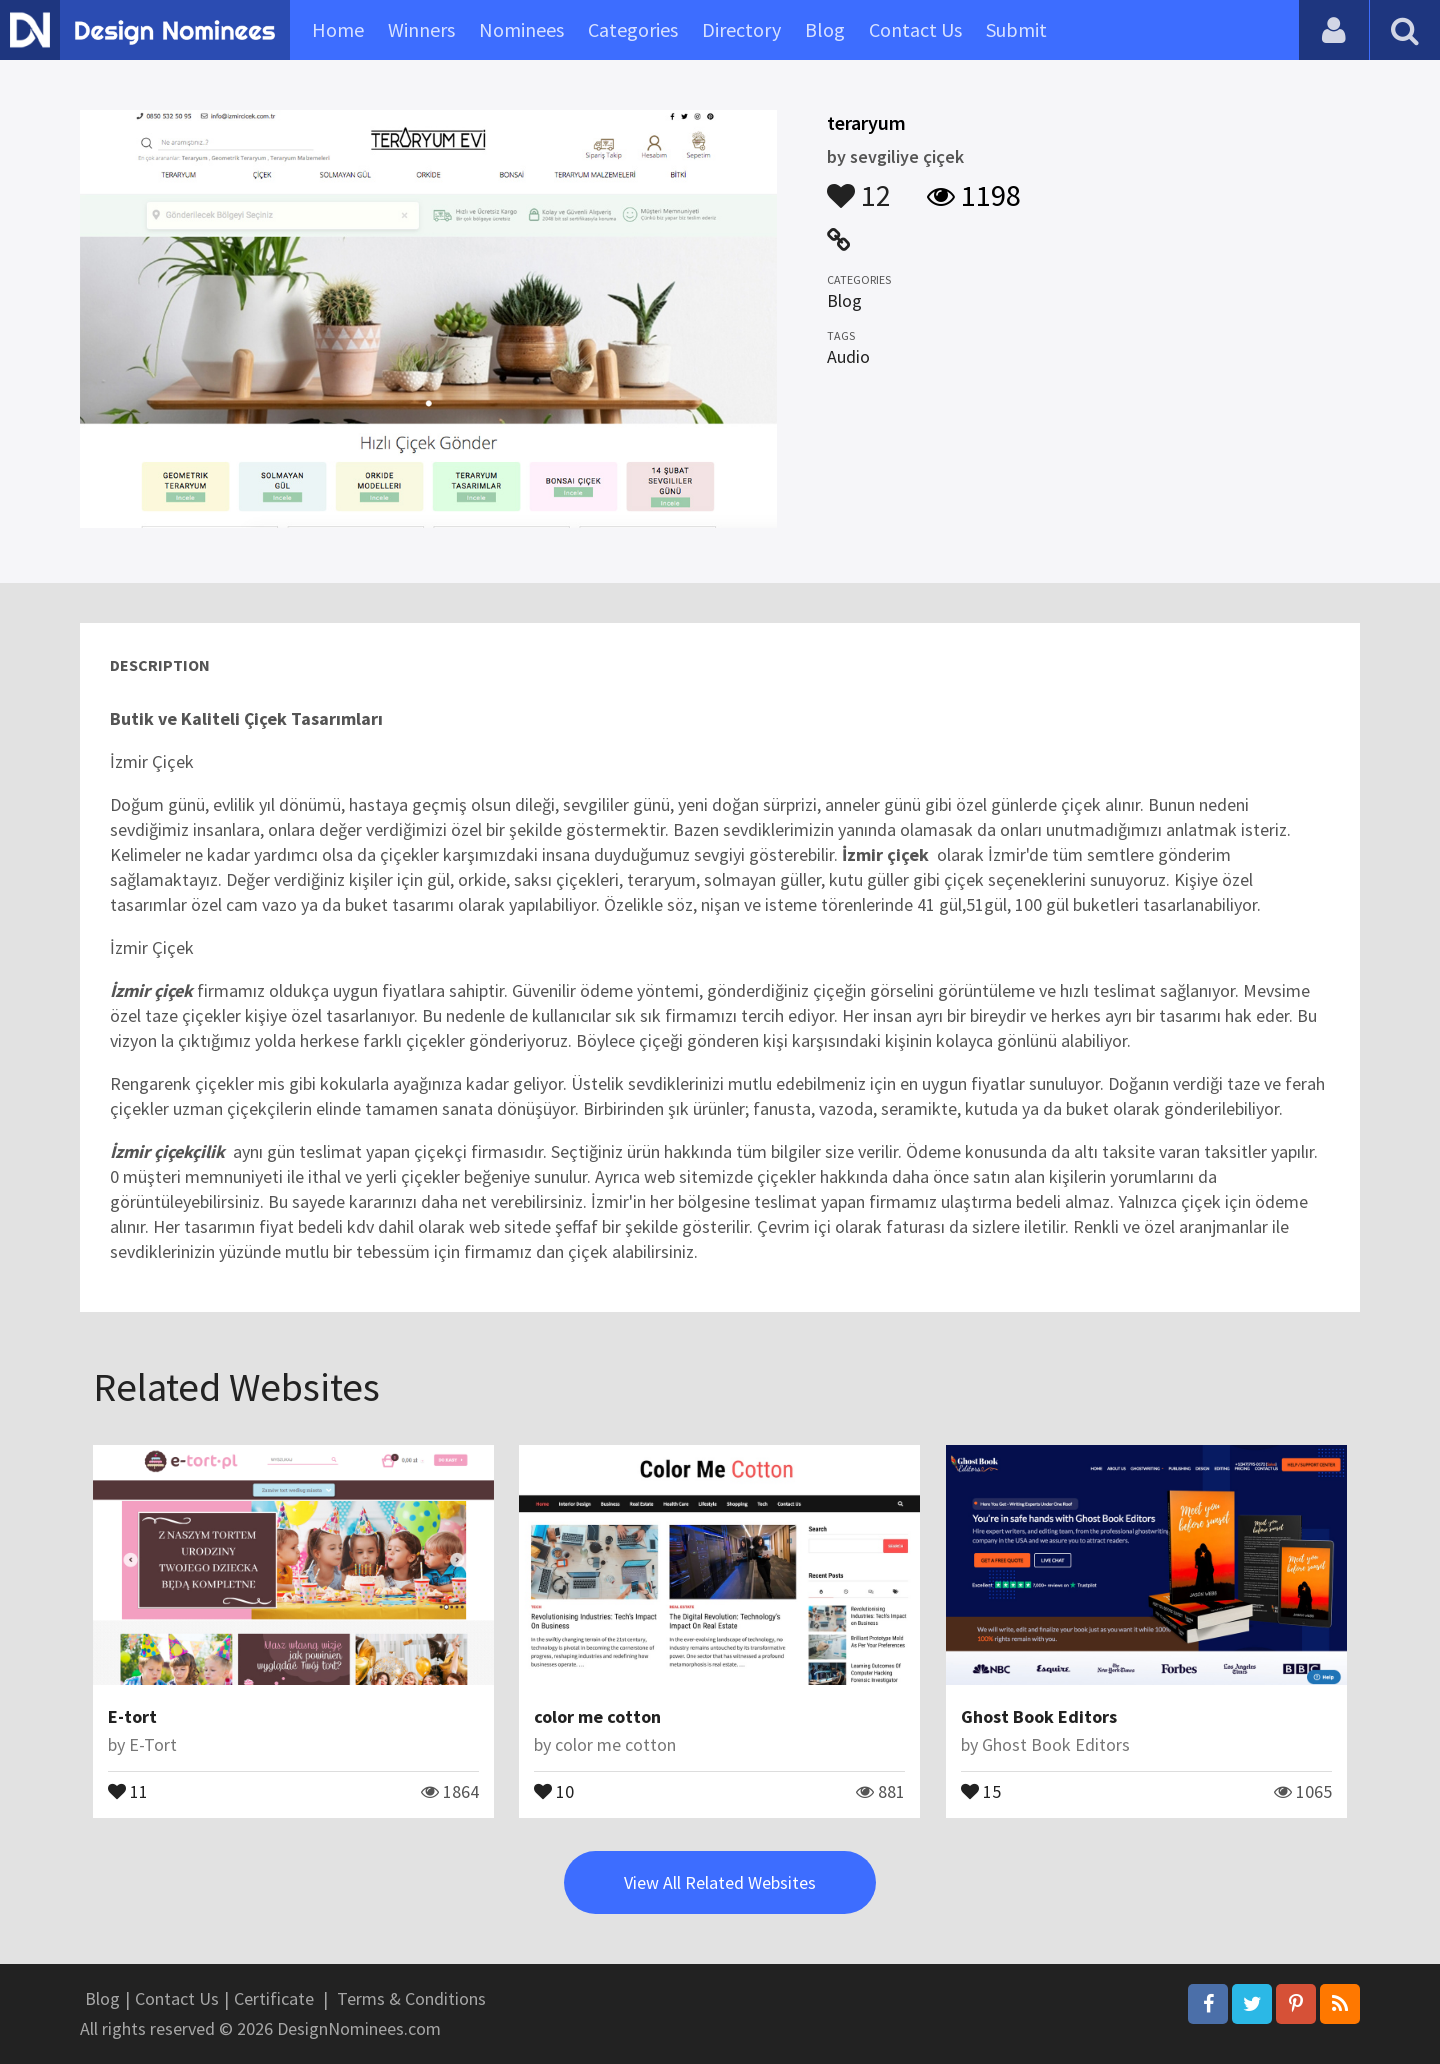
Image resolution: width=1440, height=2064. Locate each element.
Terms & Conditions (411, 1998)
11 (128, 1790)
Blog (825, 29)
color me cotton (597, 1716)
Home (338, 29)
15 (981, 1790)
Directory (741, 29)
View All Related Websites (720, 1882)
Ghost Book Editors (1039, 1716)
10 (554, 1790)
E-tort (132, 1716)
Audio (848, 356)
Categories (633, 29)
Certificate (274, 1998)
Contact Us (915, 29)
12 (859, 186)
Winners (421, 29)
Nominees (521, 29)
